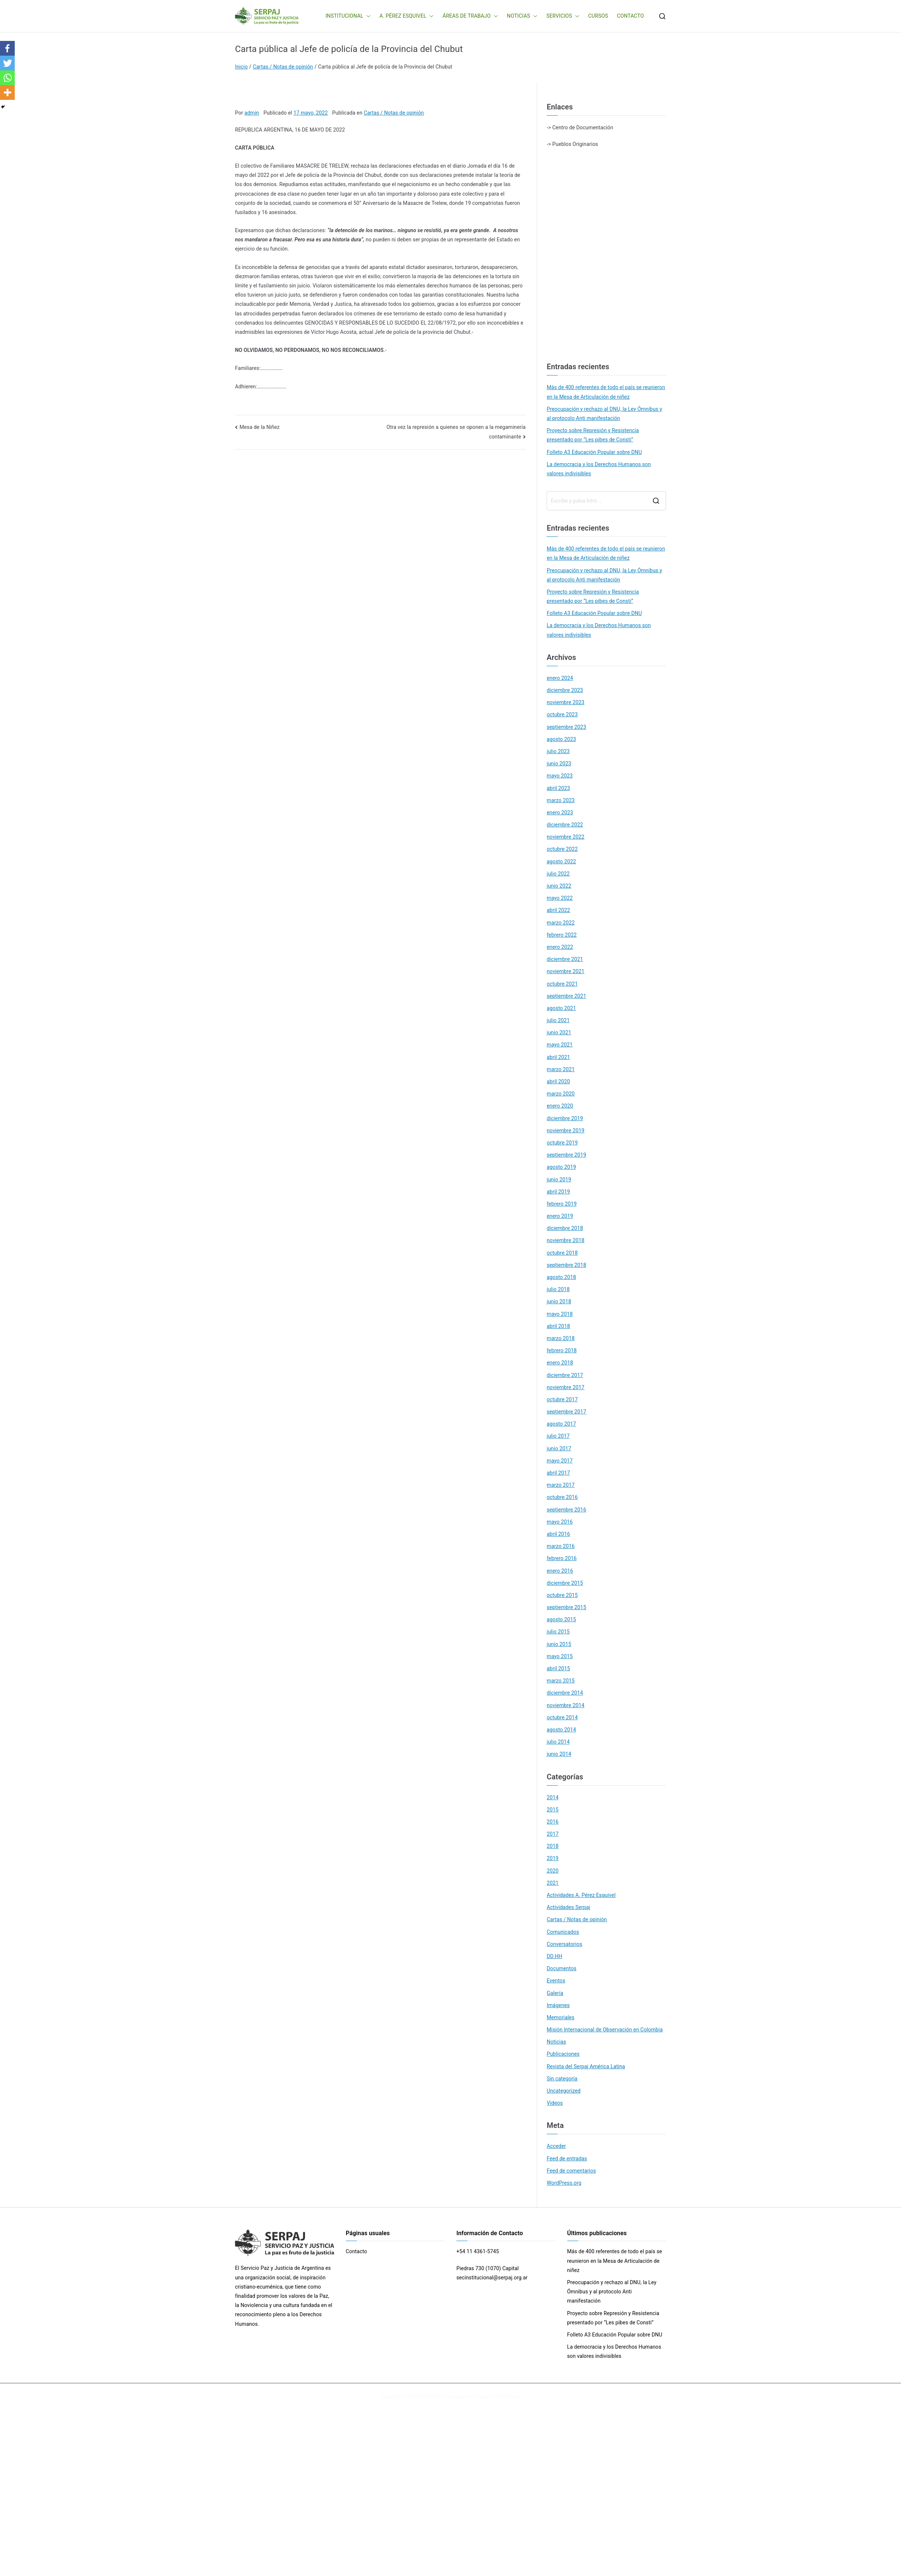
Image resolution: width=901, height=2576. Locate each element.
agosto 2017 (561, 1424)
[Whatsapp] (7, 77)
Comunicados (563, 1932)
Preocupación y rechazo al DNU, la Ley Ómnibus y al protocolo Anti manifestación (604, 413)
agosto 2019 (561, 1167)
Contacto (356, 2251)
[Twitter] (7, 63)
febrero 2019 (561, 1204)
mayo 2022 (560, 898)
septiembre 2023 (566, 727)
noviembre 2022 (565, 837)
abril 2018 (558, 1326)
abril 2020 (558, 1081)
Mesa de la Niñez (259, 427)
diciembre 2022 (565, 825)
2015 (552, 1810)
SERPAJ (431, 2397)
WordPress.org (564, 2183)
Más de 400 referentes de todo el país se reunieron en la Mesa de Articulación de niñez (606, 391)
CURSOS (598, 16)
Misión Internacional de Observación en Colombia (605, 2030)
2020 (552, 1871)
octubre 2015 (562, 1595)
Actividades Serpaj (568, 1907)
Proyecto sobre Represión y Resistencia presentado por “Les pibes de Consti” (593, 435)
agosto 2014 (561, 1730)
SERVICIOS (562, 16)
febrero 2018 (561, 1350)
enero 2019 (560, 1216)
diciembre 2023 (565, 690)
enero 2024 (560, 678)
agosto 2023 (561, 739)
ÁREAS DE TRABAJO (470, 16)
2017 (552, 1834)
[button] (367, 16)
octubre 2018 (562, 1253)
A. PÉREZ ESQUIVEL (406, 16)
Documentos (561, 1968)
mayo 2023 (560, 776)
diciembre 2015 (565, 1583)
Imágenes (558, 2005)
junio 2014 (559, 1754)
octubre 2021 (562, 984)
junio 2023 (559, 763)
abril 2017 (558, 1473)
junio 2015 (559, 1644)
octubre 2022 (562, 849)
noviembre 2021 (565, 971)
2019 (552, 1858)
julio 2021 (558, 1020)
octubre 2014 (562, 1717)
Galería (555, 1993)
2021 (552, 1883)
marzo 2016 (561, 1546)
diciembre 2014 (565, 1693)
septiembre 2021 (566, 996)
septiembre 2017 (566, 1412)
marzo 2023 (561, 800)
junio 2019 (559, 1179)
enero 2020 (560, 1106)
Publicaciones (563, 2054)
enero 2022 (560, 947)
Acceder (556, 2146)
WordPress (507, 2397)
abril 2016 (558, 1534)
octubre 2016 (562, 1497)
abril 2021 (558, 1057)
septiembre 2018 (566, 1265)
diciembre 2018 (565, 1228)
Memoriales (560, 2017)
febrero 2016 (561, 1558)
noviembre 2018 (565, 1240)
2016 (552, 1822)
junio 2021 (559, 1032)
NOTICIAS (522, 16)
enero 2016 (560, 1571)
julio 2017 (558, 1436)
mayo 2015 (560, 1656)
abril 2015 (558, 1668)
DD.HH (554, 1956)
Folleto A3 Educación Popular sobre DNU (594, 452)
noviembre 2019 (565, 1130)
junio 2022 (559, 886)
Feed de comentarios (571, 2171)
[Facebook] (7, 48)
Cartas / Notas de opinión (394, 113)
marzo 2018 (561, 1338)
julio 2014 (558, 1742)
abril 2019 (558, 1192)
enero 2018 (560, 1363)
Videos (555, 2103)
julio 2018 (558, 1289)
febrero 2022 (561, 935)
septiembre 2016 (566, 1510)
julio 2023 (558, 751)
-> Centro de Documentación (580, 127)
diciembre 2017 (565, 1375)
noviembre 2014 (565, 1705)
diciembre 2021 (565, 959)
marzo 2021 (561, 1069)
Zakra (482, 2397)
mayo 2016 (560, 1522)
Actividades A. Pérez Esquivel (581, 1895)
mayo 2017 (560, 1461)
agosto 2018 (561, 1277)
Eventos (556, 1980)
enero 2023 (560, 812)
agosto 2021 (561, 1008)
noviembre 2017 (565, 1387)
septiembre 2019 (566, 1155)
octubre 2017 (562, 1399)
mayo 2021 (560, 1045)
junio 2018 (559, 1301)
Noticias (556, 2042)
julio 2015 (558, 1632)
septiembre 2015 (566, 1607)
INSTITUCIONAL (348, 16)
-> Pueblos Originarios (572, 144)
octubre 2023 (562, 714)
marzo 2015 (561, 1681)
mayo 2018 (560, 1314)
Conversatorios (564, 1944)
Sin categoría (562, 2079)
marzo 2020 (561, 1094)
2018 (552, 1846)
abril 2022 (558, 910)
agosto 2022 (561, 861)
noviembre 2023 (565, 702)
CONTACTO (630, 16)
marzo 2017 (561, 1485)
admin (252, 113)
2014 (552, 1797)
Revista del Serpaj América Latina (586, 2066)
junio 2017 (559, 1448)
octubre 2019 (562, 1143)
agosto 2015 (561, 1619)
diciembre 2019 (565, 1118)
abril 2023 (558, 788)
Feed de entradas (567, 2158)
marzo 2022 (561, 923)
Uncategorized (564, 2091)
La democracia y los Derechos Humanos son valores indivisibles (599, 468)
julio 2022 (558, 874)
